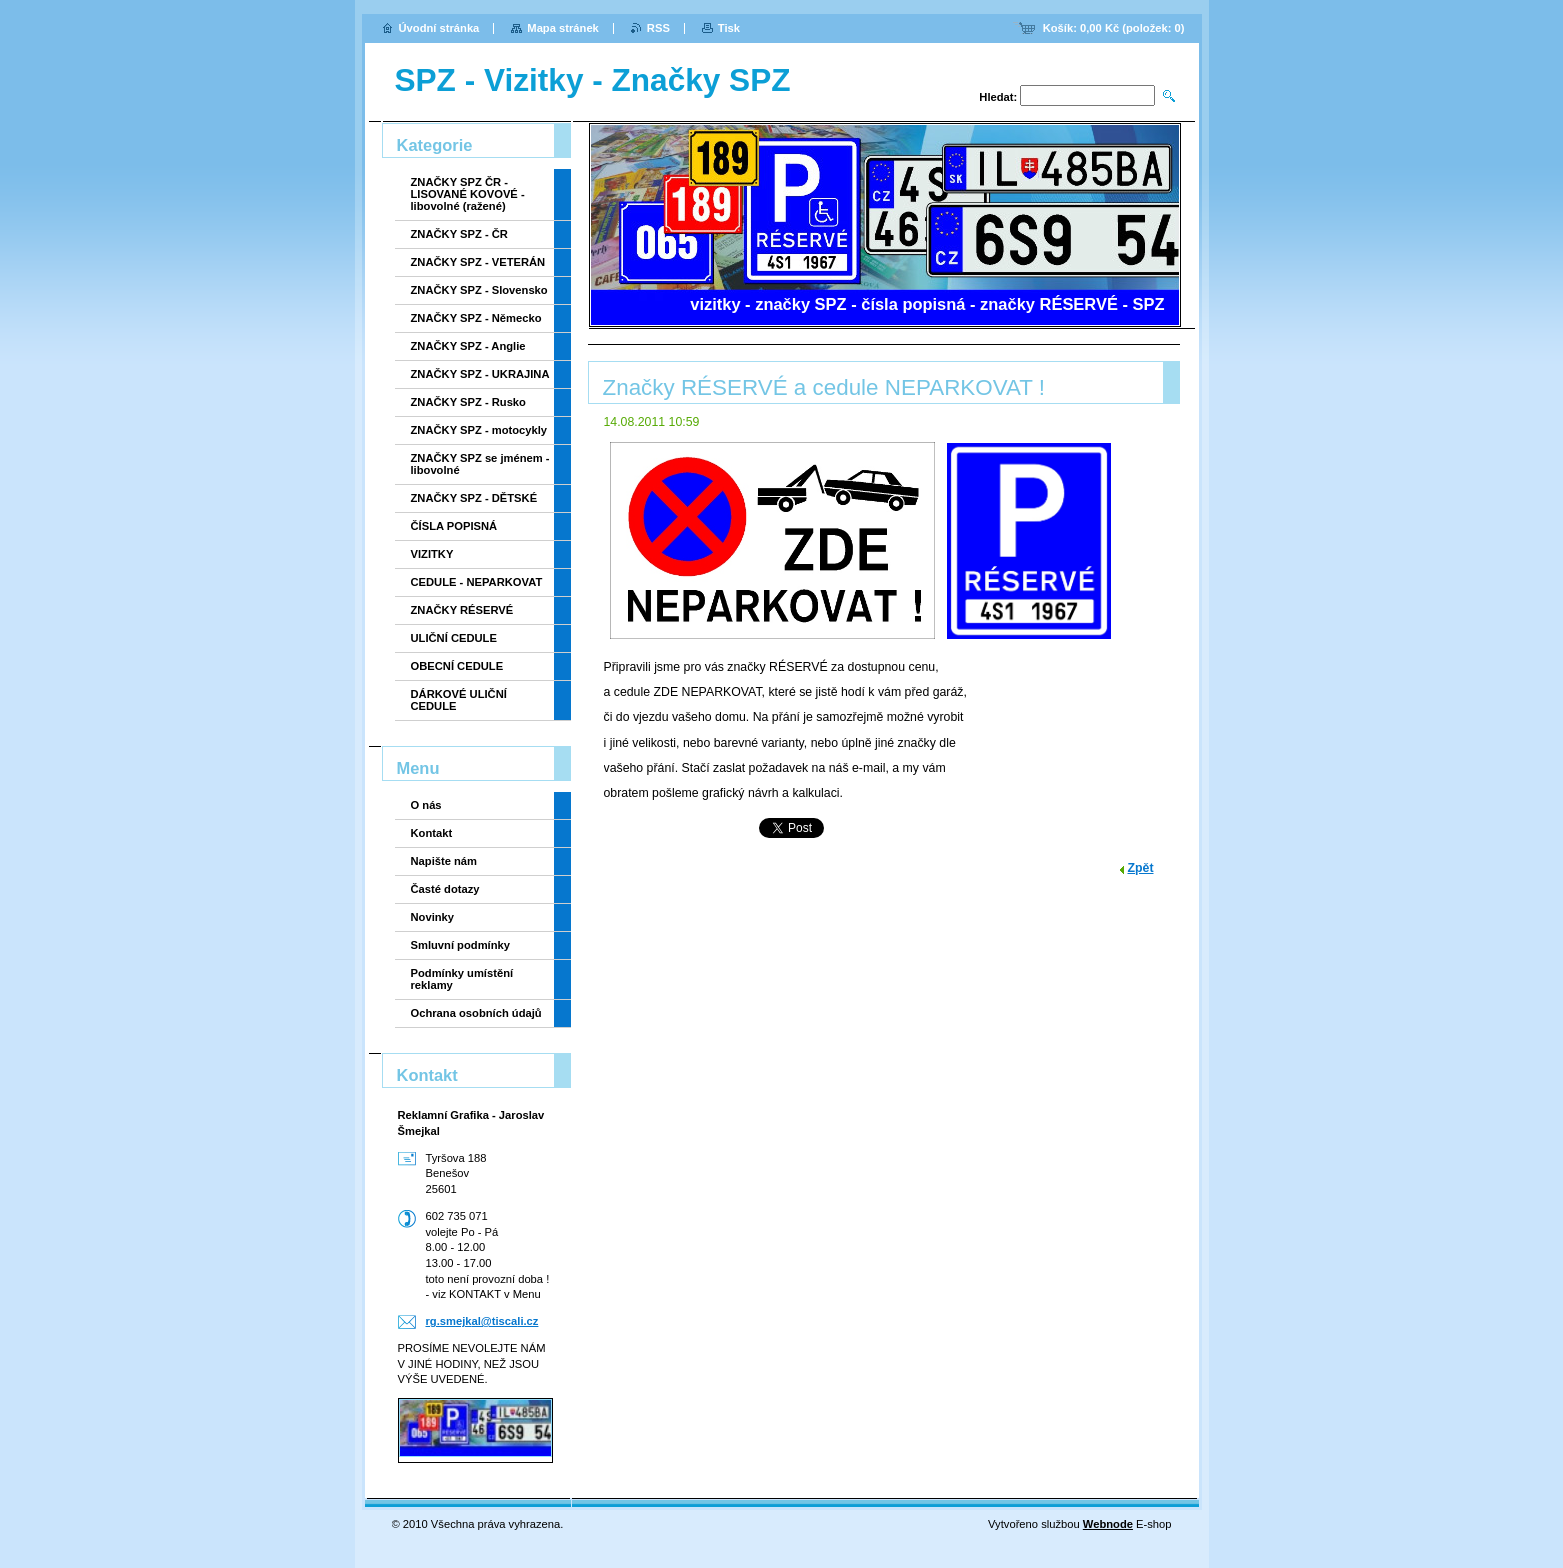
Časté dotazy (445, 889)
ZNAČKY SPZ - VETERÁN (478, 262)
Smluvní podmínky (460, 945)
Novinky (433, 917)
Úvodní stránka (439, 28)
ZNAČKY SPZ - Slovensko (479, 290)
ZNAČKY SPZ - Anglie (468, 346)
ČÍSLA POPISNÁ (454, 526)
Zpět (1141, 868)
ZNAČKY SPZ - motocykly (479, 430)
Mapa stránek (563, 28)
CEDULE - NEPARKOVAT (477, 582)
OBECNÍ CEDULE (457, 666)
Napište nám (444, 861)
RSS (658, 28)
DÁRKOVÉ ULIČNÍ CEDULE (459, 700)
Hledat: (998, 97)
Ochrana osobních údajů (476, 1013)
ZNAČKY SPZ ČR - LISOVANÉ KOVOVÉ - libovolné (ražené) (468, 194)
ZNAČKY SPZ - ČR (459, 234)
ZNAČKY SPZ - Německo (476, 318)
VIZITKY (432, 554)
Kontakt (432, 833)
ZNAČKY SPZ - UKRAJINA (480, 374)
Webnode (1108, 1524)
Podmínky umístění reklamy (462, 979)
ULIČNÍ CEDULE (454, 638)
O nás (426, 805)
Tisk (729, 28)
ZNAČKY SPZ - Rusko (468, 402)
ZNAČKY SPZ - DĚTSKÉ (474, 498)
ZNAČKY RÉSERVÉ (462, 610)
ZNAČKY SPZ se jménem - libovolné (480, 464)
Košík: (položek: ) (1114, 28)
